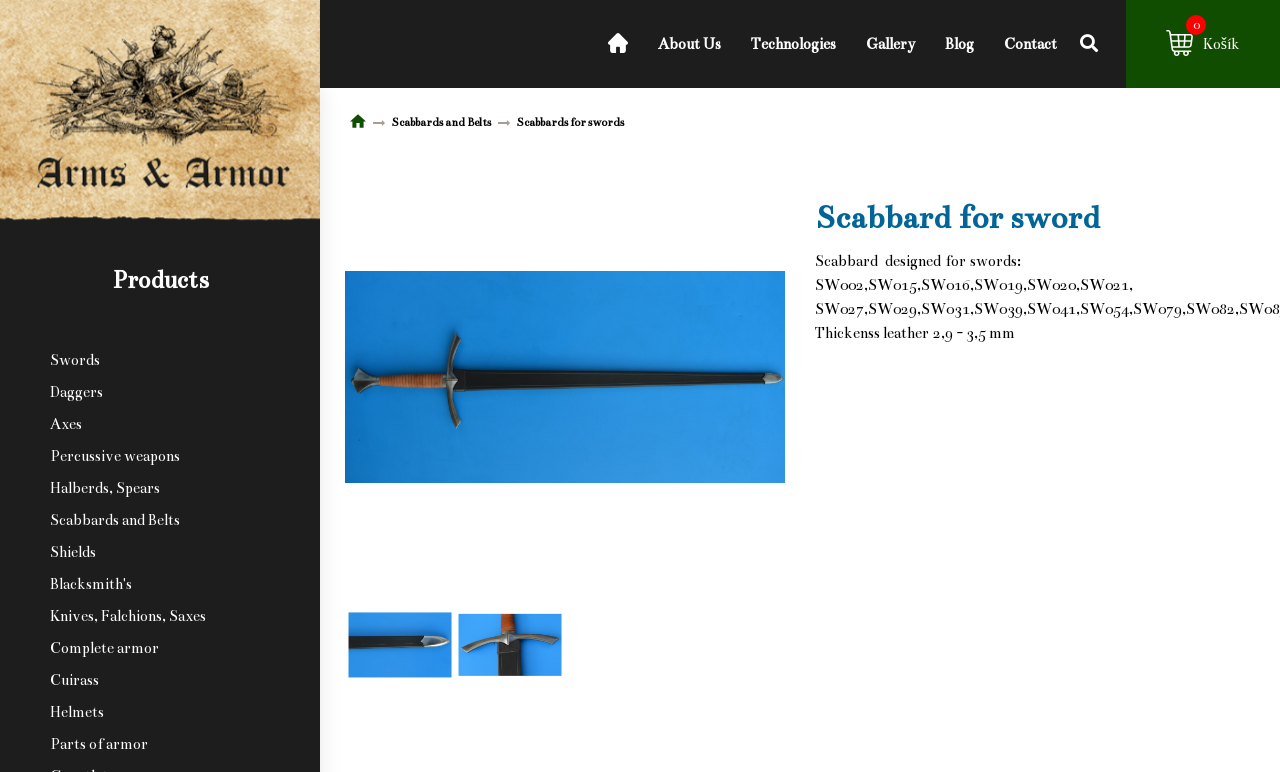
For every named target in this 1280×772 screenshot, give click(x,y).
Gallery (890, 44)
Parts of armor (99, 744)
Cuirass (74, 680)
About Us (689, 44)
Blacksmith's (91, 584)
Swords (75, 360)
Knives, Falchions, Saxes (128, 616)
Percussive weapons (115, 456)
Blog (959, 44)
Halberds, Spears (105, 488)
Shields (73, 552)
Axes (66, 424)
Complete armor (104, 648)
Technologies (793, 44)
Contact (1030, 44)
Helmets (77, 712)
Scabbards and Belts (115, 520)
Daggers (76, 392)
